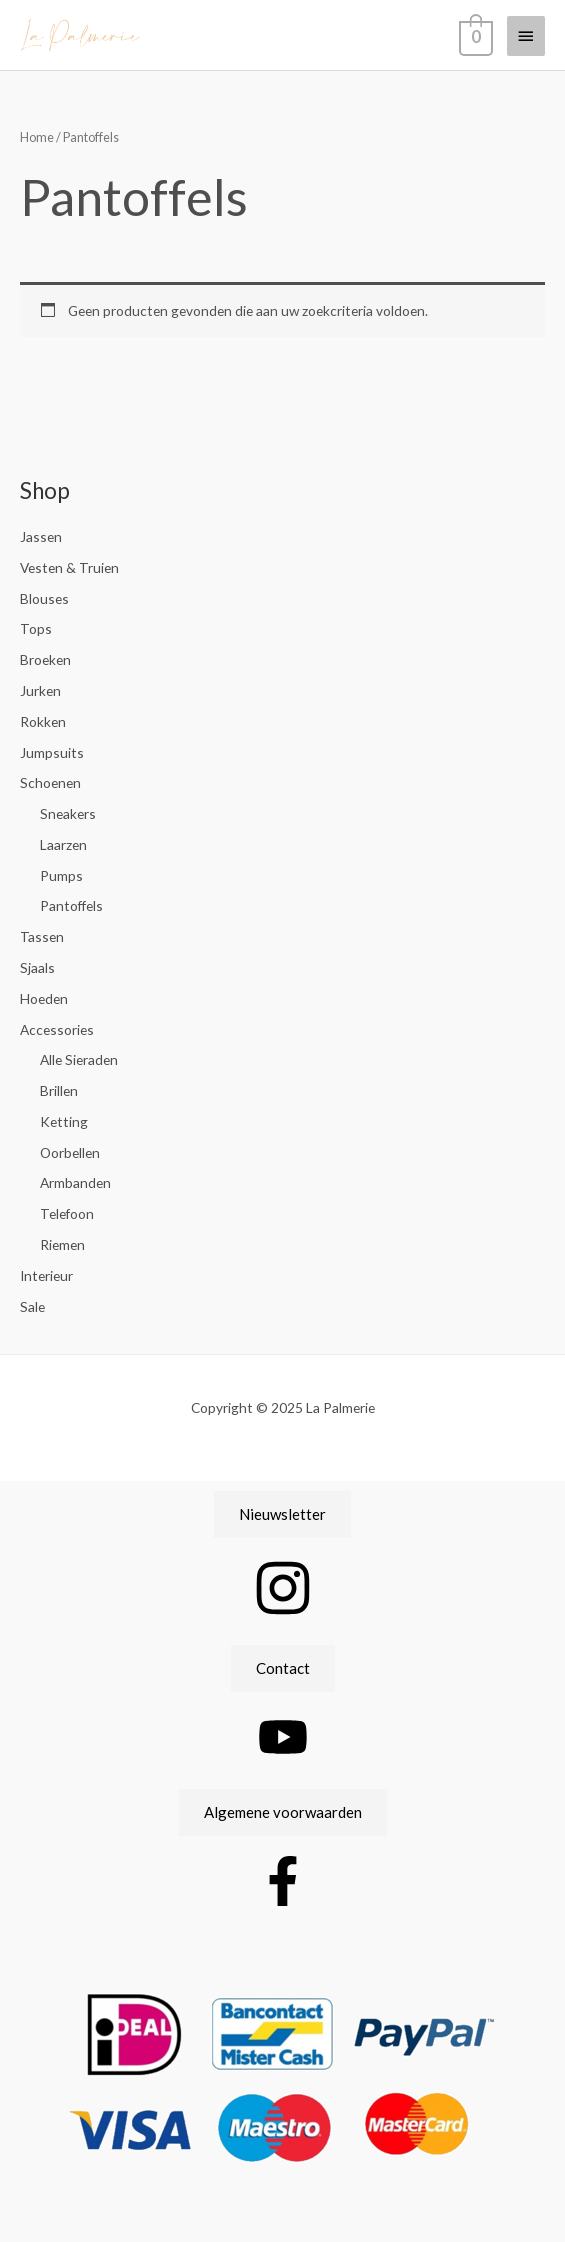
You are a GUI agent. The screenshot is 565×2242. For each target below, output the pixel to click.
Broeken (45, 659)
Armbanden (75, 1182)
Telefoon (67, 1213)
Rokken (43, 721)
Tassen (42, 936)
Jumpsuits (52, 752)
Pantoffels (71, 905)
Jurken (40, 690)
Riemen (62, 1244)
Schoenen (50, 782)
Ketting (64, 1121)
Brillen (59, 1090)
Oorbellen (70, 1152)
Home (37, 137)
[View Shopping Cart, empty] (474, 35)
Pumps (61, 875)
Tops (36, 628)
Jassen (41, 536)
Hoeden (44, 998)
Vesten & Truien (69, 567)
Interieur (46, 1275)
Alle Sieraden (79, 1059)
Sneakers (68, 813)
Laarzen (63, 844)
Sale (32, 1306)
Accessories (57, 1029)
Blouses (44, 598)
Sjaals (37, 967)
